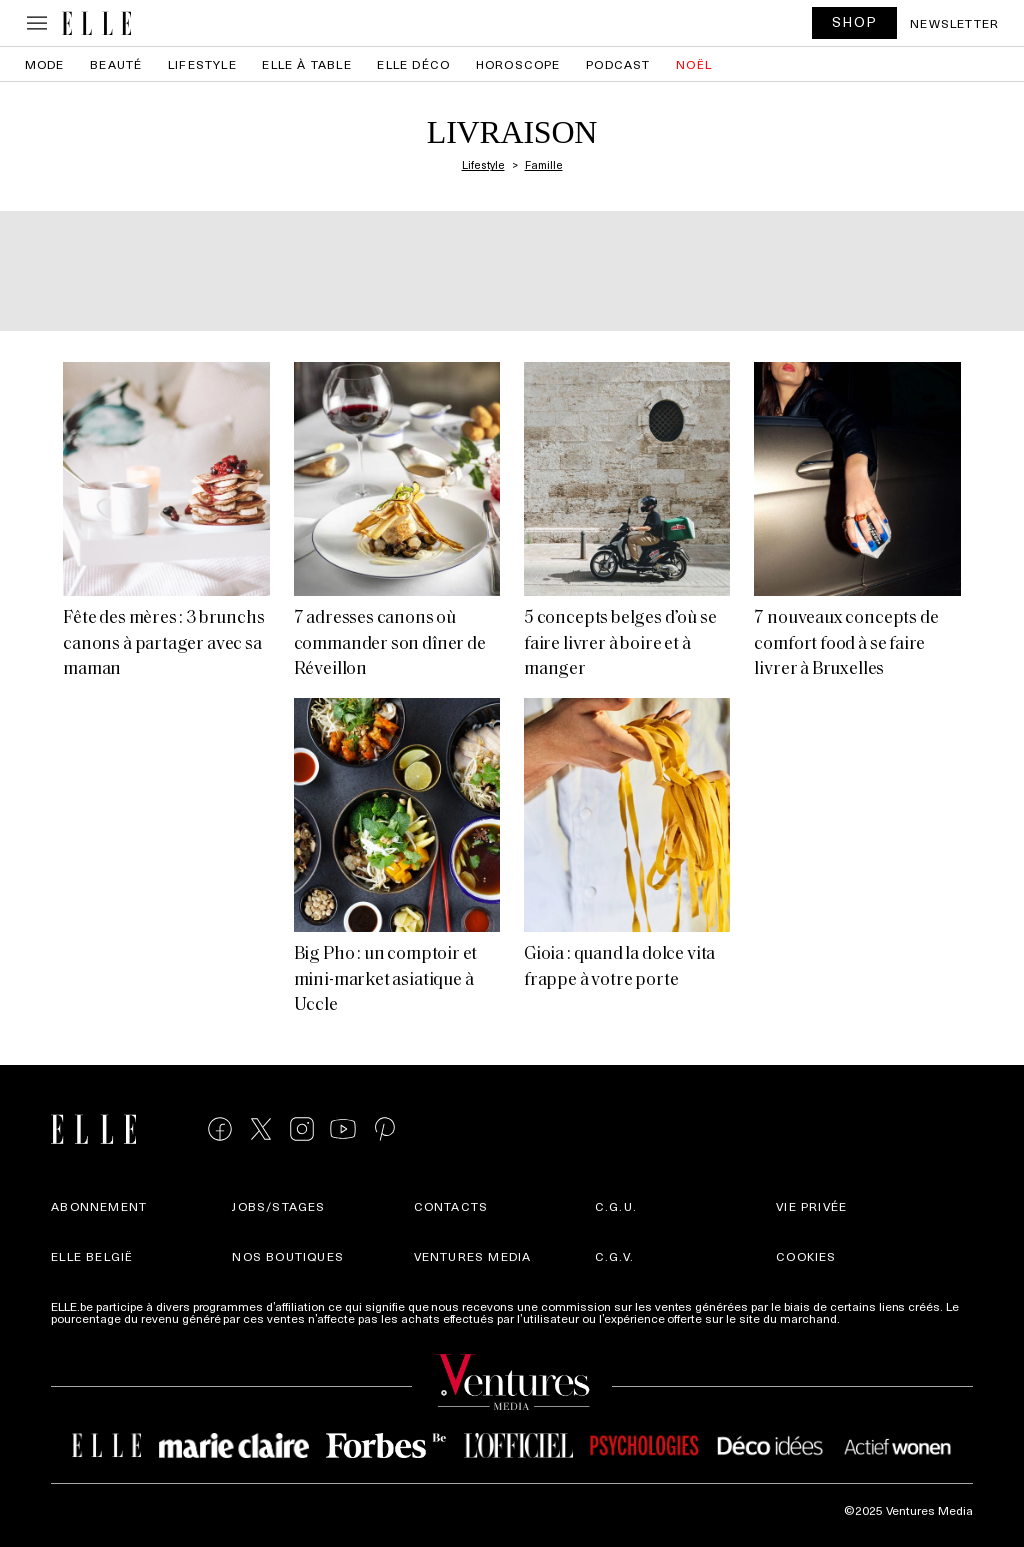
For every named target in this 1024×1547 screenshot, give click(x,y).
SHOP (855, 21)
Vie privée (811, 1206)
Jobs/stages (278, 1206)
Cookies (806, 1256)
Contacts (451, 1206)
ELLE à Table (306, 64)
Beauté (116, 64)
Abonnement (99, 1206)
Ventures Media (473, 1256)
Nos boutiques (288, 1256)
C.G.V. (614, 1256)
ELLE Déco (413, 64)
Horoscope (518, 64)
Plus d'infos (875, 1318)
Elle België (92, 1256)
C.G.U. (616, 1206)
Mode (45, 64)
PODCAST (618, 64)
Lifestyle (202, 64)
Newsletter (954, 23)
